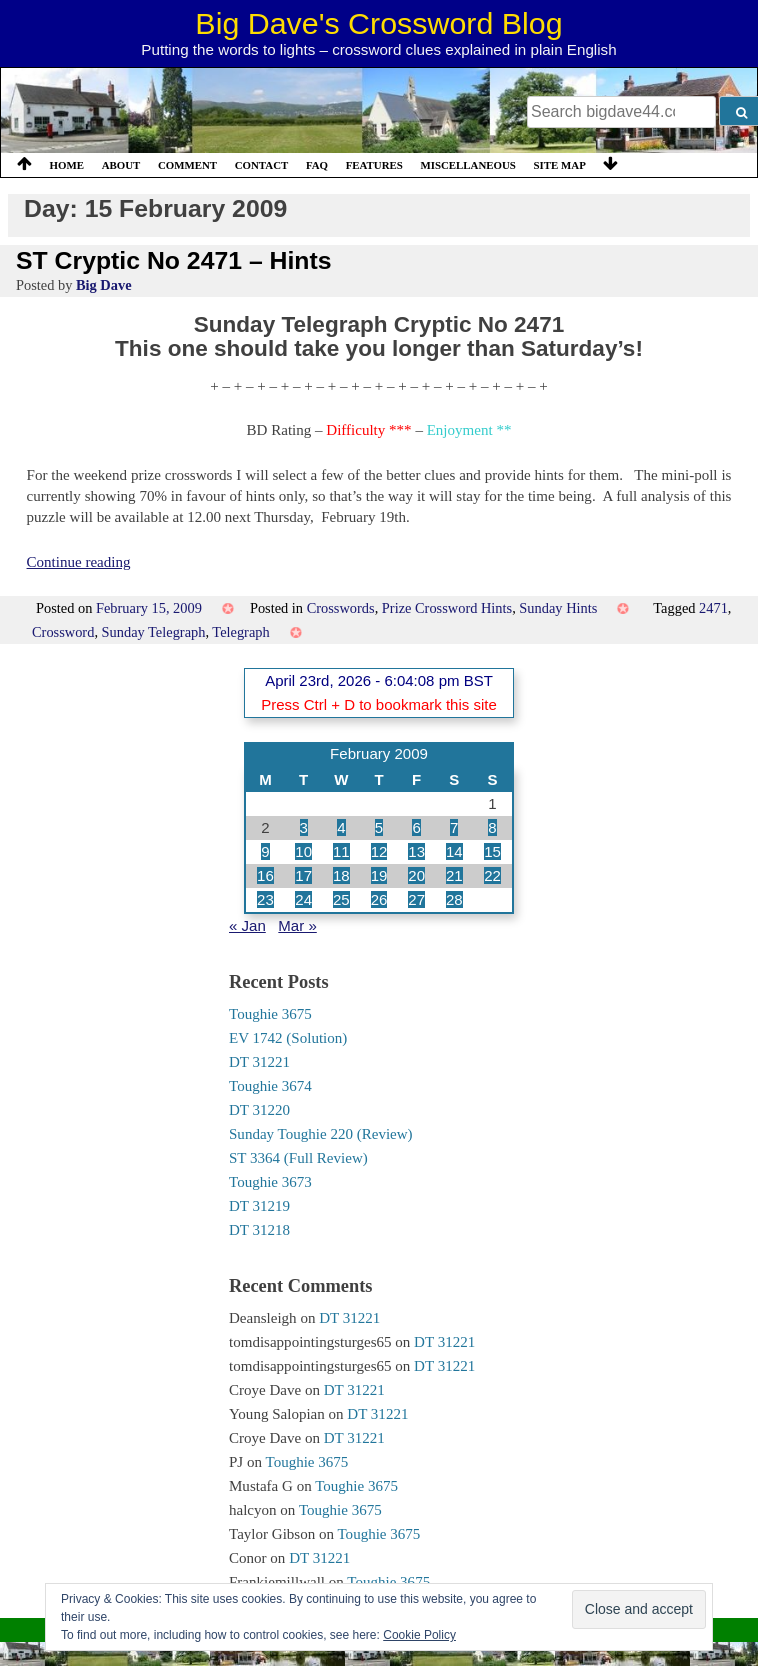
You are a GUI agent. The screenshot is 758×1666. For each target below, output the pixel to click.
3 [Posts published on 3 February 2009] (304, 827)
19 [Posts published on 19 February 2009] (379, 875)
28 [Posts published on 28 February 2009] (454, 899)
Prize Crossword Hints (447, 608)
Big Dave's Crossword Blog (378, 23)
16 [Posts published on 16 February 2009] (265, 875)
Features (374, 165)
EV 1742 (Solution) (288, 1038)
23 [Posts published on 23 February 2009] (265, 899)
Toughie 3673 (270, 1182)
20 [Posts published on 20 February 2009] (416, 875)
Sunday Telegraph (154, 632)
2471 (713, 608)
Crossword (63, 632)
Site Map (560, 165)
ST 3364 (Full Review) (298, 1158)
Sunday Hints (558, 608)
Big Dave (104, 285)
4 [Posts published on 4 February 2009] (341, 827)
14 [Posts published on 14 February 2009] (454, 851)
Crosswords (341, 608)
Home (67, 165)
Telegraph (240, 632)
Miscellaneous (467, 165)
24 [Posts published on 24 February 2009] (303, 899)
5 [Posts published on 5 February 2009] (379, 827)
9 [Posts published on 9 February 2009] (265, 851)
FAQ (317, 165)
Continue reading (79, 562)
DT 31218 (259, 1230)
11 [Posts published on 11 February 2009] (341, 851)
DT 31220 (259, 1110)
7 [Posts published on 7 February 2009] (454, 827)
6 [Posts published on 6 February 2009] (416, 827)
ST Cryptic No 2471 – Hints (174, 260)
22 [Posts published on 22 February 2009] (492, 875)
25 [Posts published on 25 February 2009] (341, 899)
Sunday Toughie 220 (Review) (321, 1134)
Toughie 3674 (270, 1086)
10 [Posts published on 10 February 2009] (303, 851)
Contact (262, 165)
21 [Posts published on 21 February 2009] (454, 875)
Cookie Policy (419, 1635)
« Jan (247, 925)
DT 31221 (259, 1062)
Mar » (297, 925)
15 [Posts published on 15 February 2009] (492, 851)
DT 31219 (259, 1206)
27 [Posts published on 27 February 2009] (416, 899)
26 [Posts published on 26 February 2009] (379, 899)
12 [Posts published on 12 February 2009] (379, 851)
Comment (187, 165)
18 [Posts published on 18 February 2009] (341, 875)
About (121, 165)
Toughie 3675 (270, 1014)
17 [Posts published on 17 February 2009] (303, 875)
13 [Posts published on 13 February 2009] (416, 851)
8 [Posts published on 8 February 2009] (492, 827)
